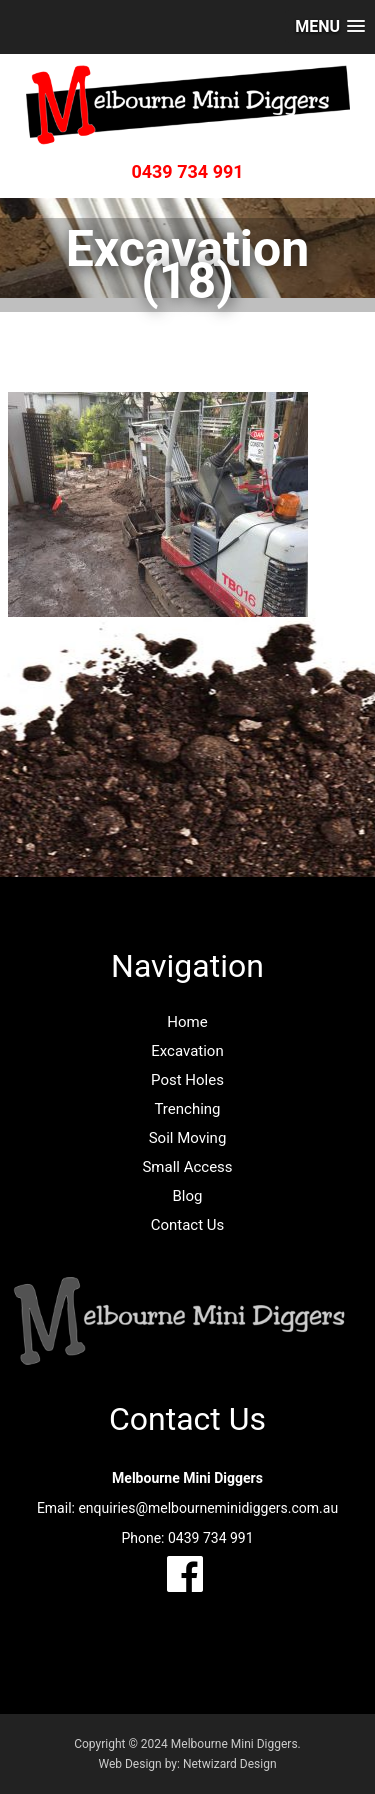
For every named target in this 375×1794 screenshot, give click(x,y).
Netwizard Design (230, 1764)
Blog (188, 1196)
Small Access (187, 1167)
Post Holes (187, 1080)
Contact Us (188, 1225)
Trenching (187, 1109)
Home (187, 1022)
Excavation (187, 1051)
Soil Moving (188, 1138)
